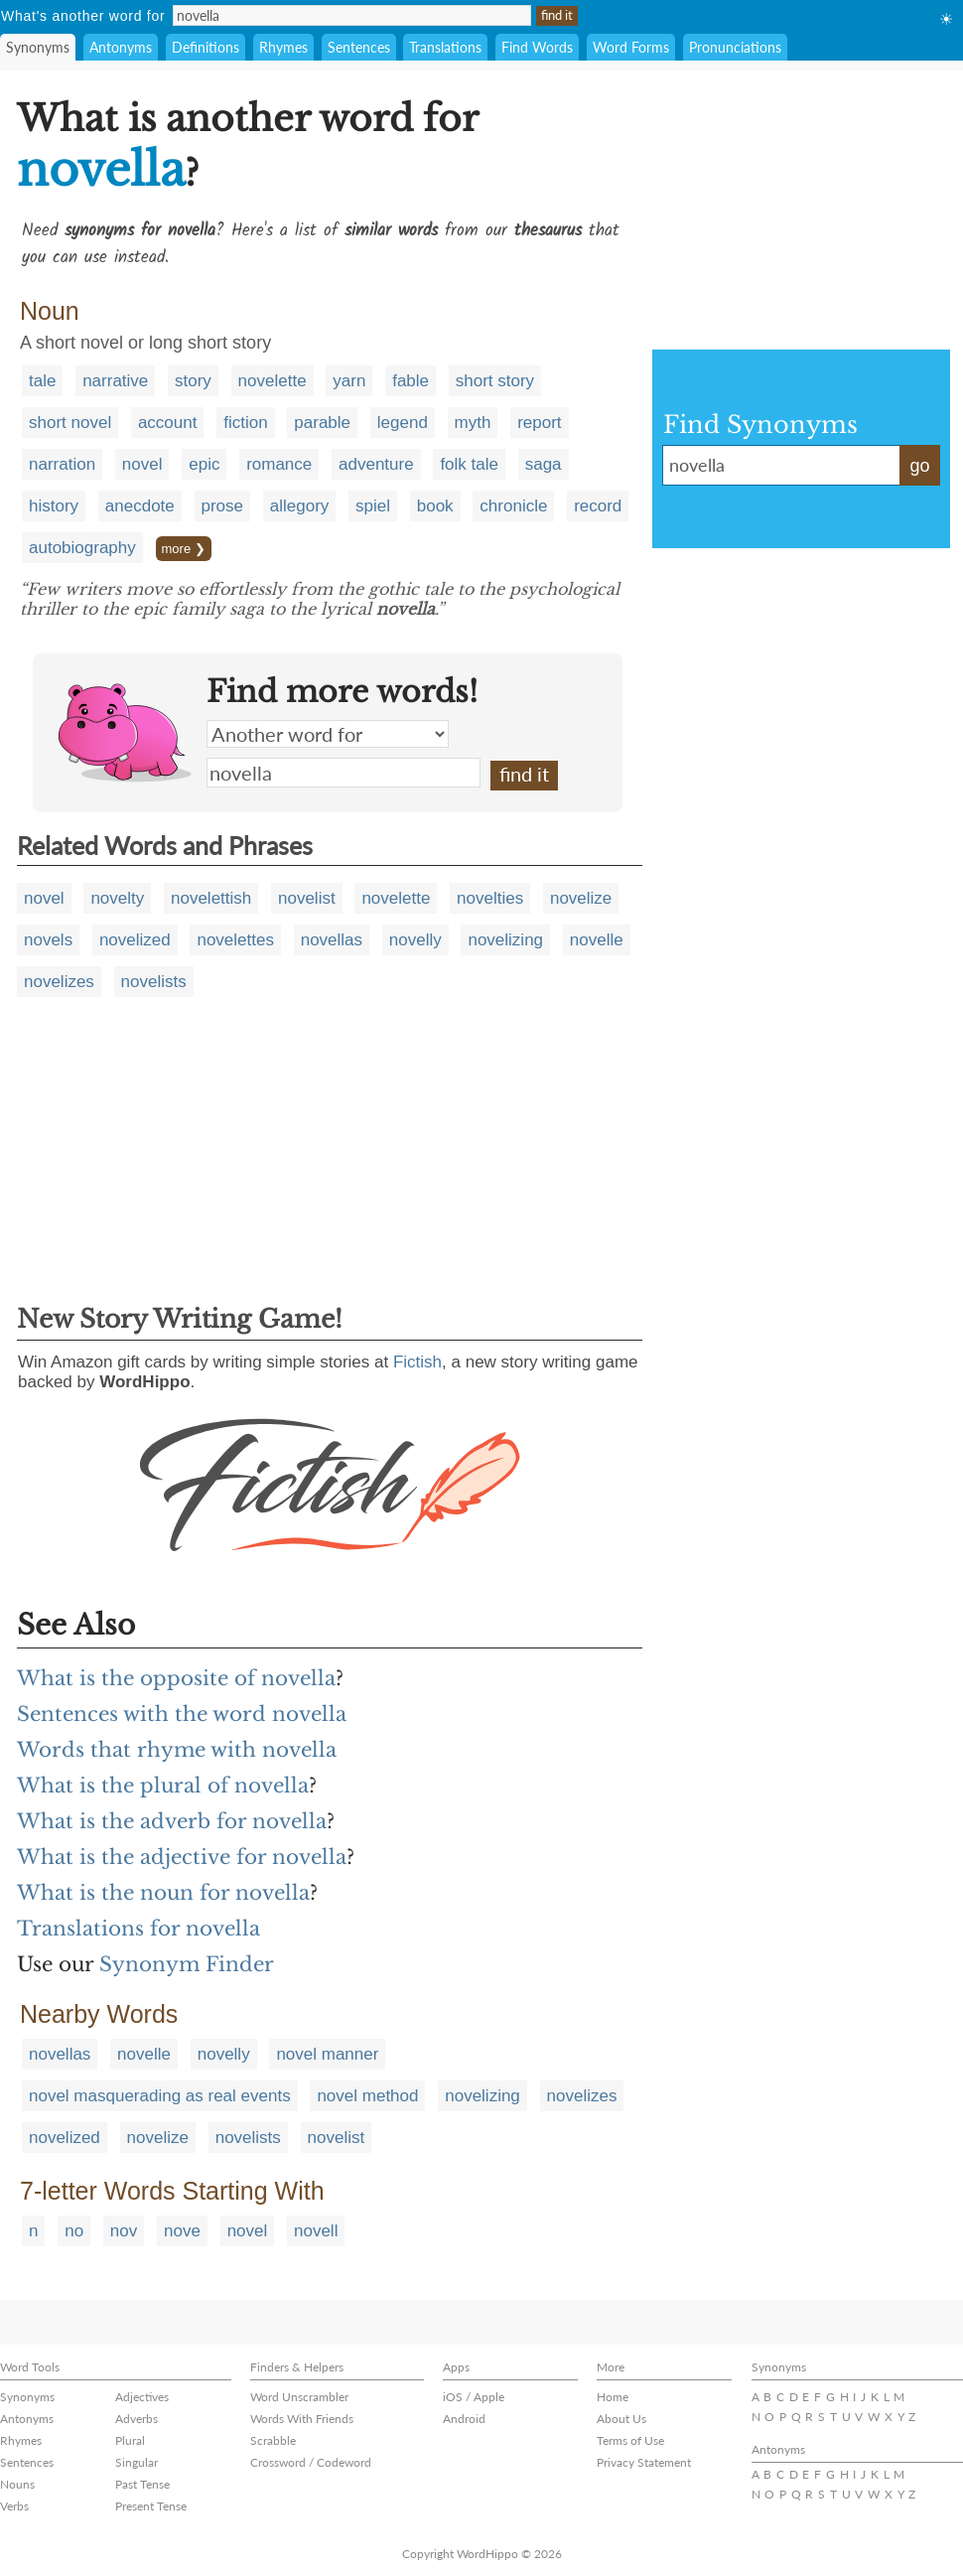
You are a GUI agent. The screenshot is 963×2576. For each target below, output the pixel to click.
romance (279, 464)
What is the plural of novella (163, 1785)
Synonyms (37, 47)
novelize (581, 898)
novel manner (327, 2054)
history (53, 506)
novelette (272, 380)
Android (464, 2418)
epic (204, 464)
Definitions (205, 47)
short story (495, 380)
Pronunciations (735, 47)
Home (612, 2396)
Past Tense (142, 2484)
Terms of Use (630, 2440)
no (74, 2230)
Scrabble (273, 2440)
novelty (117, 898)
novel (142, 464)
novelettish (211, 898)
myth (473, 422)
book (435, 506)
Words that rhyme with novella (177, 1750)
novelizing (505, 939)
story (193, 380)
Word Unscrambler (299, 2396)
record (597, 506)
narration (62, 464)
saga (543, 464)
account (168, 422)
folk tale (469, 464)
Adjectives (142, 2396)
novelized (135, 939)
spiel (372, 506)
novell (316, 2230)
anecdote (140, 506)
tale (42, 380)
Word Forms (631, 47)
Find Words (537, 47)
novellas (331, 939)
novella (343, 772)
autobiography (82, 547)
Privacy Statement (644, 2462)
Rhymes (283, 47)
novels (48, 939)
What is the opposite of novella (176, 1678)
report (539, 422)
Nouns (17, 2484)
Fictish (417, 1362)
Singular (136, 2462)
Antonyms (120, 47)
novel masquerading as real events (160, 2095)
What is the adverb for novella (172, 1821)
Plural (130, 2440)
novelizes (59, 981)
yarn (349, 380)
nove (182, 2230)
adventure (376, 464)
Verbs (14, 2506)
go (919, 466)
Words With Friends (301, 2418)
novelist (307, 898)
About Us (621, 2418)
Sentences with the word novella (181, 1714)
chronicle (513, 506)
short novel (70, 422)
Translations (445, 47)
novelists (154, 981)
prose (223, 506)
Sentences (359, 47)
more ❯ (184, 548)
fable (410, 380)
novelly (415, 939)
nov (123, 2230)
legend (402, 422)
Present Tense (151, 2506)
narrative (115, 380)
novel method (367, 2095)
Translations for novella (138, 1928)
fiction (245, 422)
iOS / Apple (473, 2396)
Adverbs (136, 2418)
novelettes (235, 939)
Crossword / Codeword (310, 2462)
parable (322, 422)
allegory (300, 506)
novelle (596, 939)
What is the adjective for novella (181, 1857)
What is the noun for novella (163, 1893)
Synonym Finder (186, 1964)
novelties (490, 898)
